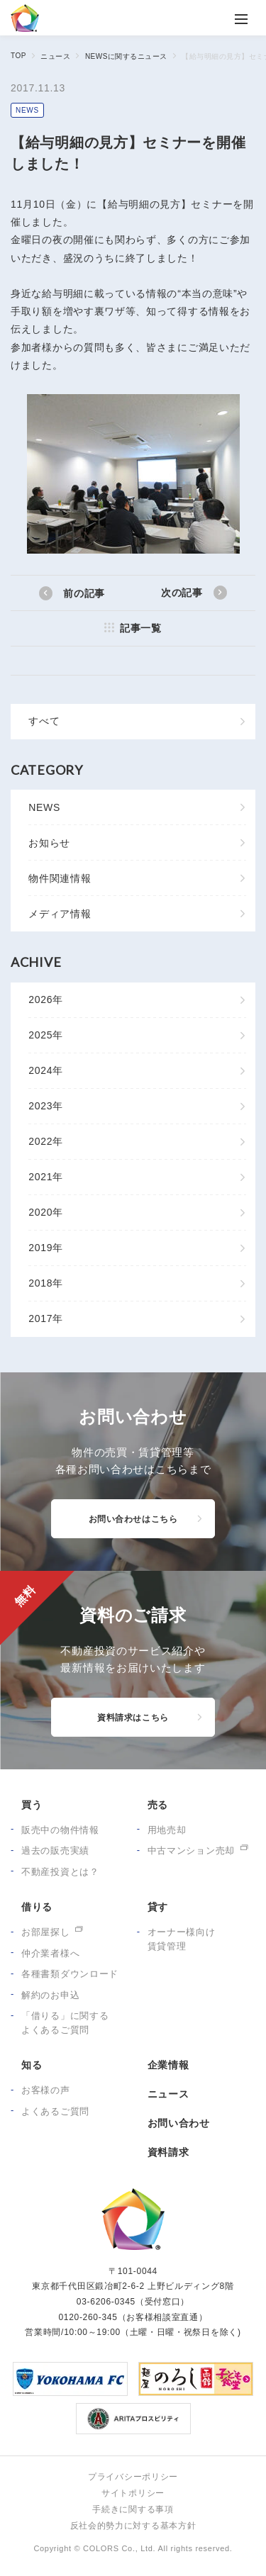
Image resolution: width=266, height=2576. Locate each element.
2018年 (45, 1283)
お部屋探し (45, 1932)
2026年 (45, 999)
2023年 (45, 1105)
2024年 (45, 1070)
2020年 (45, 1212)
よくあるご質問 (55, 2111)
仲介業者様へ (50, 1953)
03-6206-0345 (106, 2302)
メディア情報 (59, 913)
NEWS (27, 110)
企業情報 (168, 2065)
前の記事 (84, 593)
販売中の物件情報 (60, 1830)
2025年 (45, 1035)
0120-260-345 (87, 2317)
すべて (44, 721)
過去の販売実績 (55, 1850)
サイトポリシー (133, 2493)
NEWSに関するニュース (126, 56)
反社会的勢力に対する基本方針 (133, 2526)
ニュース (55, 56)
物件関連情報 (59, 878)
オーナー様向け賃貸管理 (182, 1939)
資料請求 (168, 2152)
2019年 (45, 1247)
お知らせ (49, 843)
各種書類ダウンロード (69, 1974)
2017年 (45, 1318)
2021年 (45, 1176)
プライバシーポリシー (133, 2477)
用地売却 (167, 1830)
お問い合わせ (179, 2123)
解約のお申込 (50, 1995)
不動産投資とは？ (60, 1871)
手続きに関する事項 (132, 2509)
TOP (18, 56)
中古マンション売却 (191, 1850)
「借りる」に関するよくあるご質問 (65, 2022)
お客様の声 (45, 2090)
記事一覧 (141, 628)
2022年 (45, 1141)
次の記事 (182, 592)
